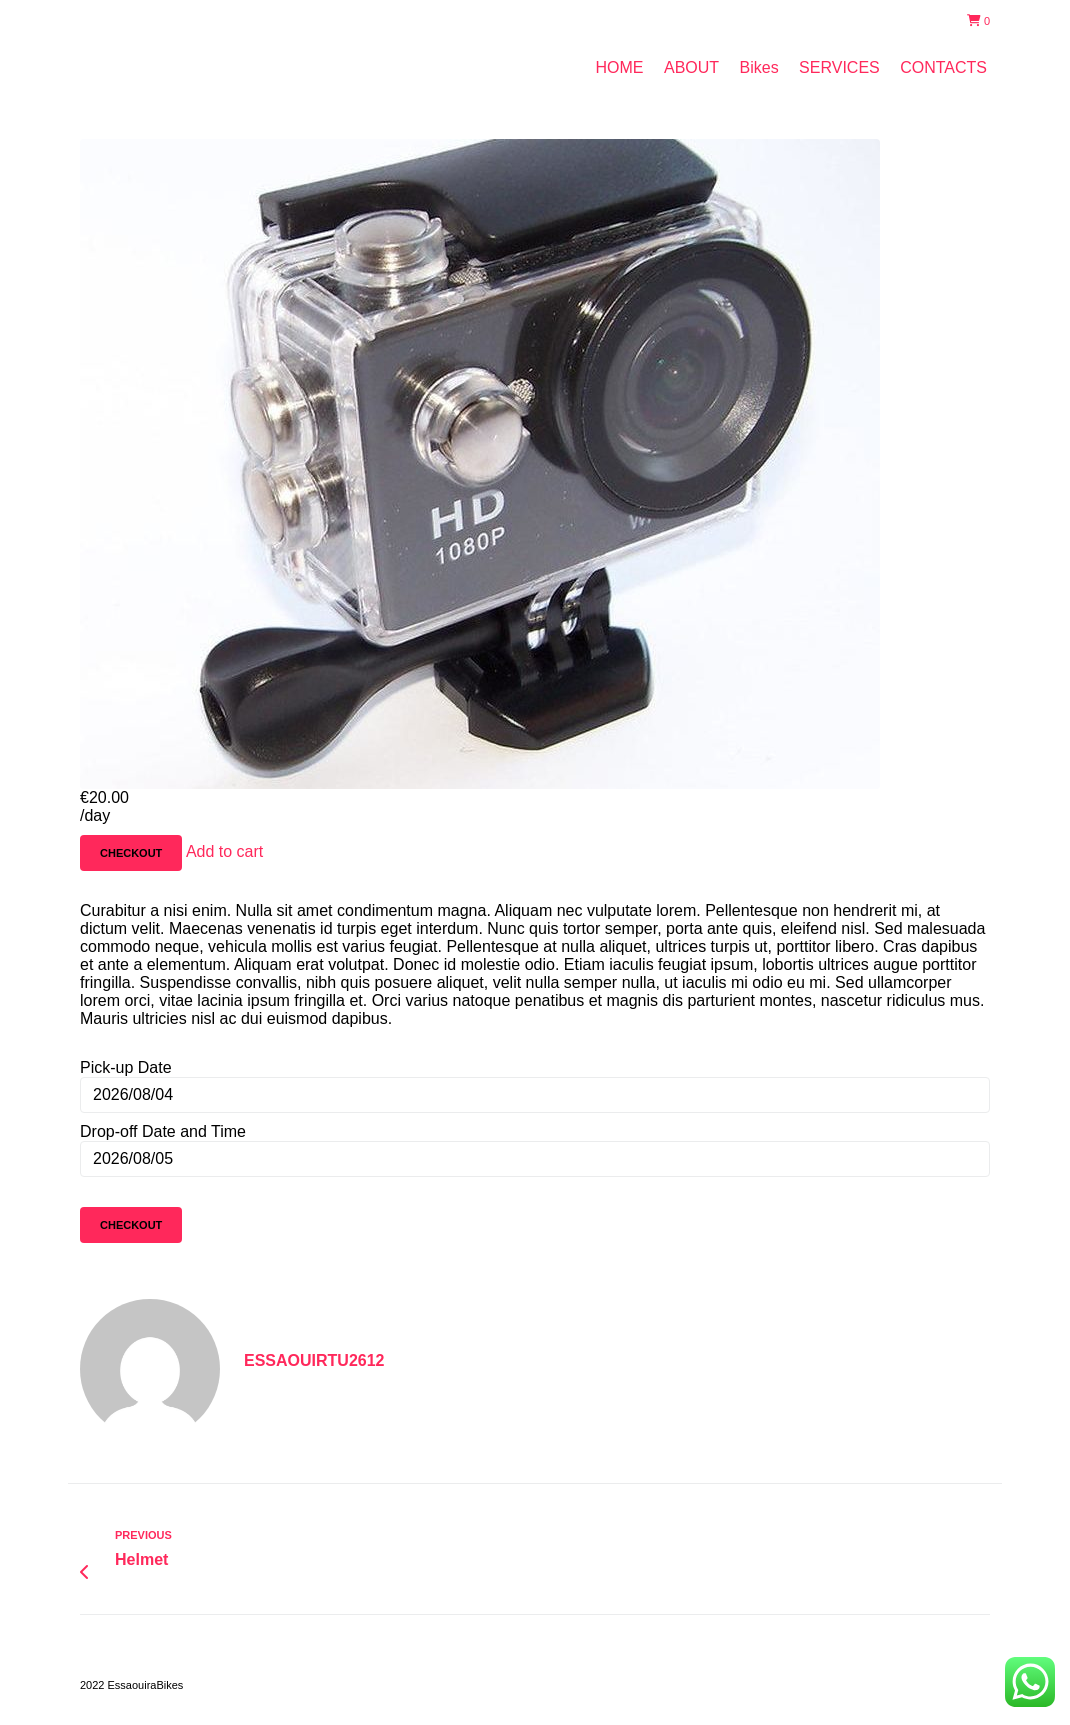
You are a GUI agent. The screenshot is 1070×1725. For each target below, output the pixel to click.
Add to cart (224, 851)
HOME (620, 67)
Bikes (759, 67)
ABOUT (691, 67)
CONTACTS (943, 67)
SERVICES (839, 67)
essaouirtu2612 (314, 1360)
